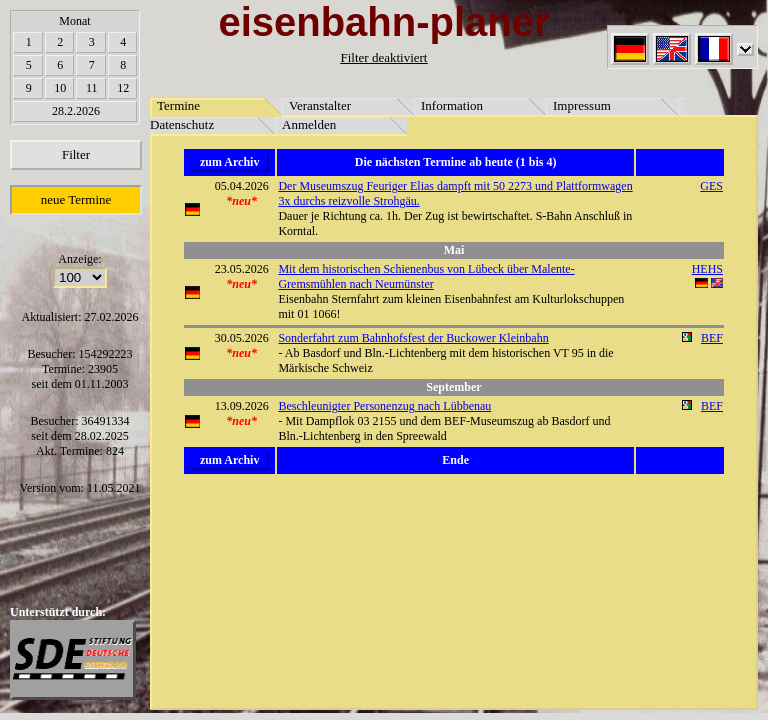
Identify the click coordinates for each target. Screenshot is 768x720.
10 (60, 88)
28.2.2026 (76, 111)
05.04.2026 (242, 186)
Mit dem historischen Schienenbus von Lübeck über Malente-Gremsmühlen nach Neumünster (426, 276)
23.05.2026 (242, 269)
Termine (178, 105)
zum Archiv (229, 162)
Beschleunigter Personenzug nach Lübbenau (384, 406)
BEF (712, 338)
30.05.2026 (242, 338)
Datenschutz (182, 124)
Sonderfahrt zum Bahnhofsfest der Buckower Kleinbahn (413, 338)
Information (452, 105)
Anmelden (309, 124)
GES (711, 186)
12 (123, 88)
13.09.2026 (242, 406)
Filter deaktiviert (383, 57)
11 (92, 88)
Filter (76, 154)
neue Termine (76, 199)
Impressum (582, 105)
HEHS (707, 269)
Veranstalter (320, 105)
